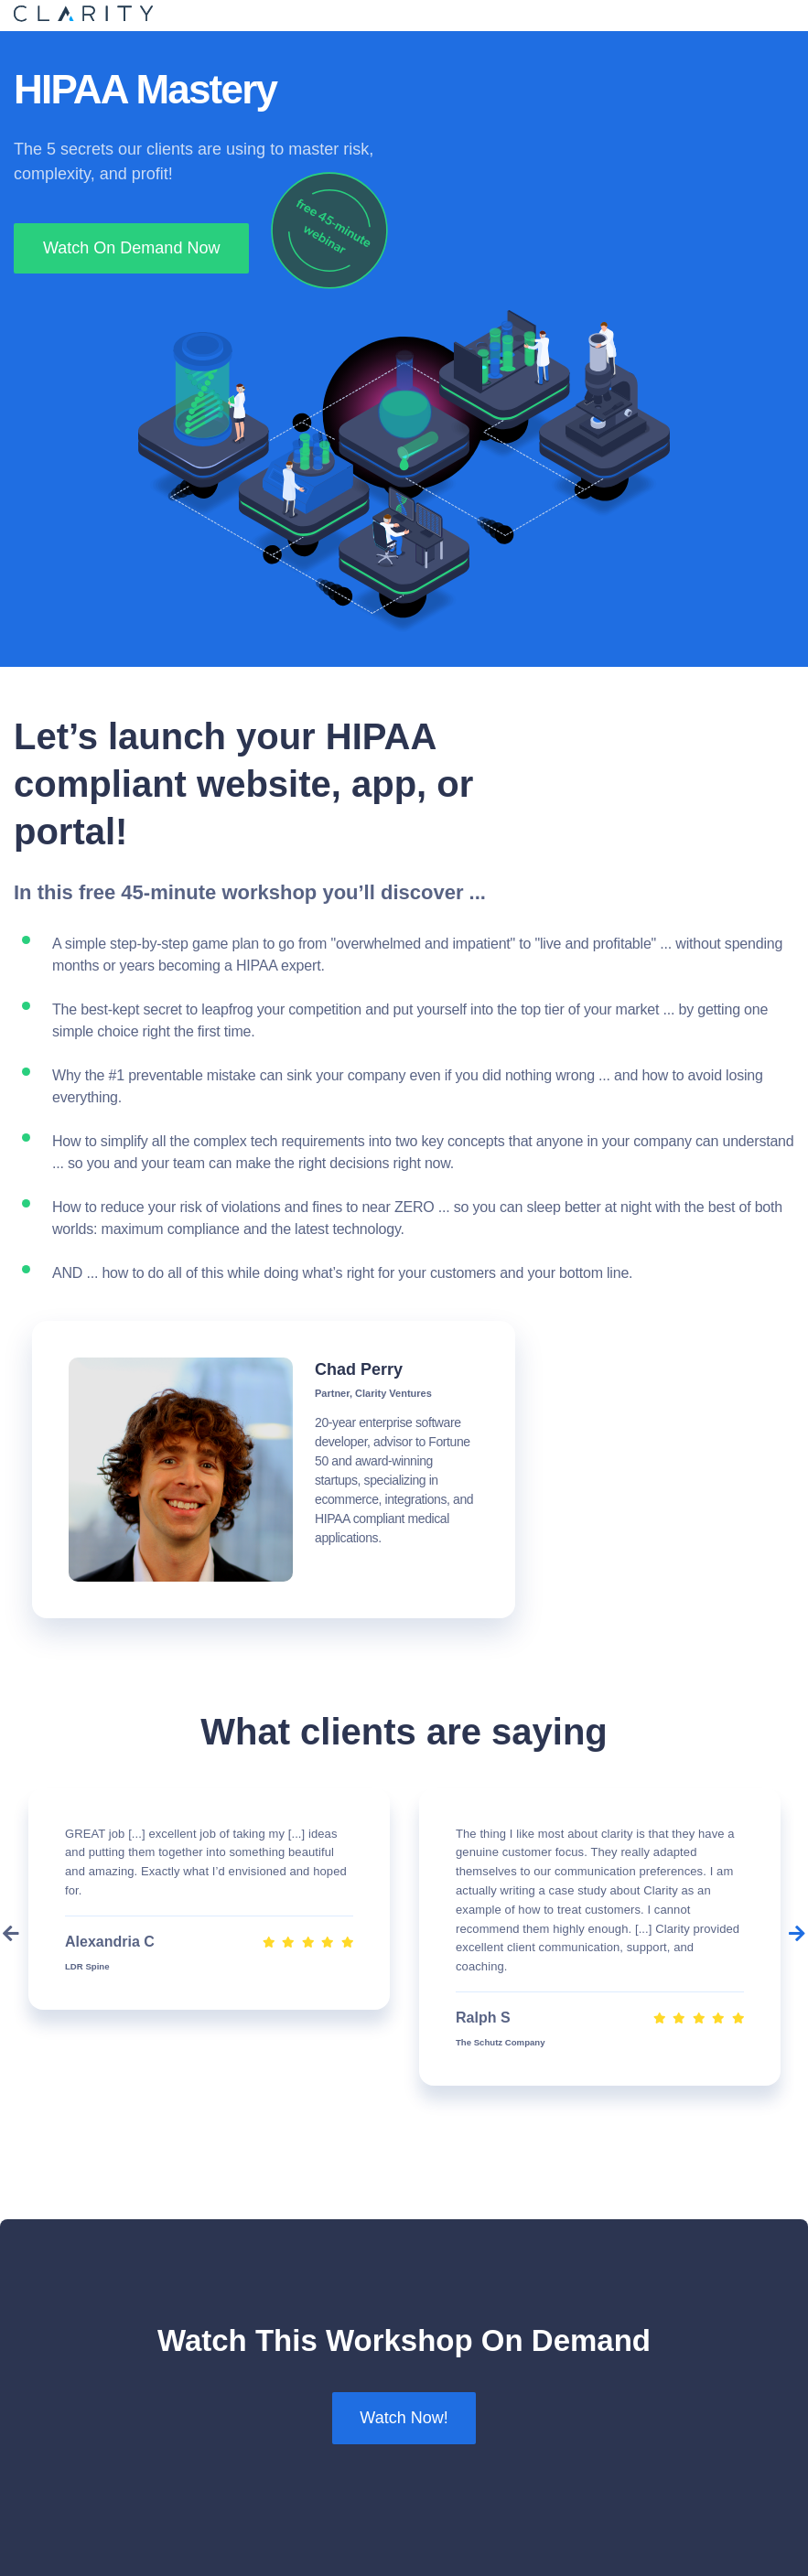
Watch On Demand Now (131, 248)
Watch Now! (403, 2418)
